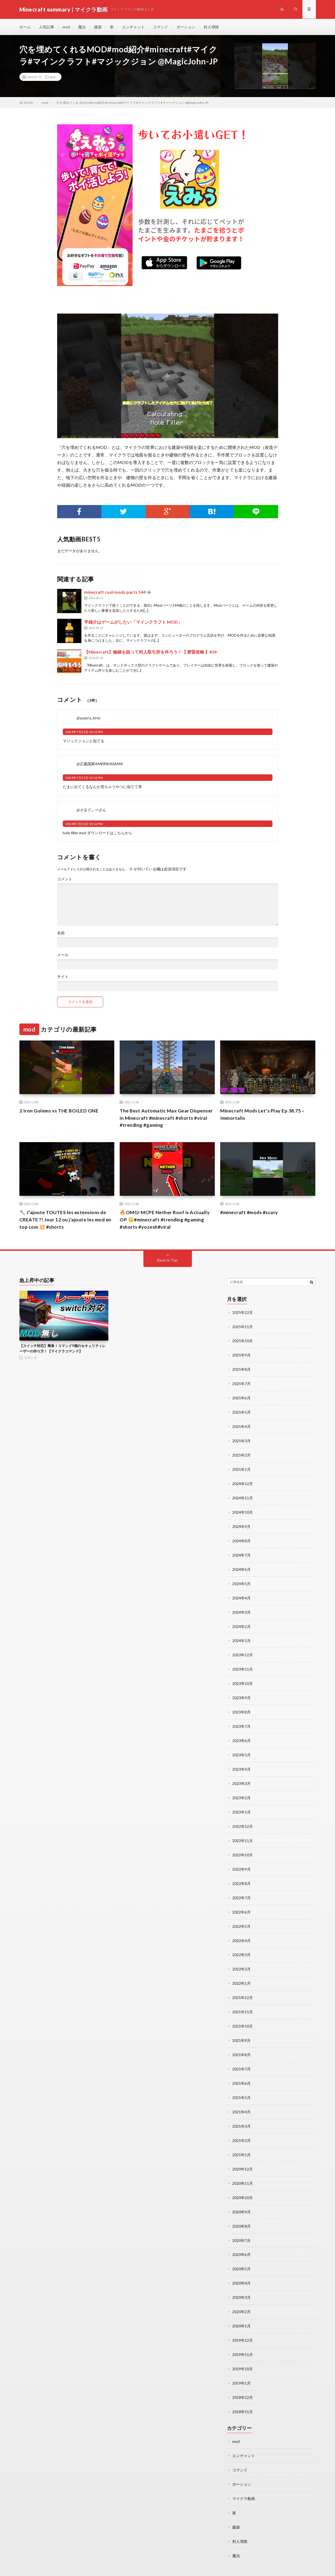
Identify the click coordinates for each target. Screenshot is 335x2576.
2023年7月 (241, 1719)
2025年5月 (241, 1411)
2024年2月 (241, 1621)
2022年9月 (241, 1859)
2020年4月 (241, 2266)
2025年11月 (242, 1326)
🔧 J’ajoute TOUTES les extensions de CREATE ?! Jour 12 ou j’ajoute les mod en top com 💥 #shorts (65, 1220)
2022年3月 (241, 1943)
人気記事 (46, 27)
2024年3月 (241, 1607)
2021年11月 (242, 1999)
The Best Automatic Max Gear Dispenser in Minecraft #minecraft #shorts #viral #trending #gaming (167, 1118)
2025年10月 (242, 1340)
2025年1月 (241, 1467)
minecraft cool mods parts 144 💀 (118, 592)
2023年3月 (241, 1775)
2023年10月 (242, 1677)
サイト (62, 977)
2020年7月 (241, 2224)
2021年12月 (242, 1985)
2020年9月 (241, 2196)
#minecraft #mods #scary (249, 1212)
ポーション (186, 27)
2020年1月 (241, 2308)
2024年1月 (241, 1635)
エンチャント (133, 27)
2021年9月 (241, 2027)
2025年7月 (241, 1382)
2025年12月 (242, 1312)
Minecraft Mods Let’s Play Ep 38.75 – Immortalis (263, 1114)
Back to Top (167, 1260)
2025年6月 (241, 1397)
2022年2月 (241, 1957)
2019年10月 (242, 2350)
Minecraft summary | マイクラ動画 (82, 2564)
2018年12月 (242, 2378)
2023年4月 (241, 1761)
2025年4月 (241, 1425)
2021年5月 (241, 2084)
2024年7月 (241, 1551)
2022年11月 (242, 1831)
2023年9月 (241, 1691)
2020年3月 (241, 2280)
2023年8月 (241, 1705)
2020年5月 (241, 2252)
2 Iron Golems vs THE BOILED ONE (59, 1111)
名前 (61, 933)
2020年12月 (242, 2154)
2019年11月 (242, 2336)
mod (66, 27)
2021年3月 (241, 2112)
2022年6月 (241, 1901)
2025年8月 (241, 1368)
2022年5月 (241, 1915)
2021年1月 (241, 2140)
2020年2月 (241, 2294)
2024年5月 (241, 1579)
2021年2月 (241, 2126)
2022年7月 (241, 1887)
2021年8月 (241, 2041)
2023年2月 (241, 1789)
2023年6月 (241, 1733)
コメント (64, 879)
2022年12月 (242, 1817)
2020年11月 (242, 2168)
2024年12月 (242, 1481)
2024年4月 (241, 1593)
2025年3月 (241, 1439)
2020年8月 (241, 2210)
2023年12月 (242, 1649)
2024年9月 (241, 1523)
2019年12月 (242, 2322)
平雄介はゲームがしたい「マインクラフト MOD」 (133, 622)
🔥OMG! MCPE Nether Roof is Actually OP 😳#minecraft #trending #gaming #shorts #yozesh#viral (165, 1220)
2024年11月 (242, 1495)
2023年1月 (241, 1803)
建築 (98, 27)
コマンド (160, 27)
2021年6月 (241, 2069)
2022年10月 (242, 1845)
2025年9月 (241, 1354)
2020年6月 (241, 2238)
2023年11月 (242, 1663)
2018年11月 (242, 2392)
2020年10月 (242, 2182)
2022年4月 (241, 1929)
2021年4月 (241, 2098)
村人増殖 (211, 27)
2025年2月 (241, 1453)
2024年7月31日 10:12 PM (84, 732)
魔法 (82, 27)
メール (62, 955)
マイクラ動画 (243, 2477)
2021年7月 (241, 2055)
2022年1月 (241, 1971)
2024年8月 (241, 1537)
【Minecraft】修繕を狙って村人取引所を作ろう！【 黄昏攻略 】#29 (150, 652)
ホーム (25, 27)
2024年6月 (241, 1565)
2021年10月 (242, 2013)
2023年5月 (241, 1747)
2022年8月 (241, 1873)
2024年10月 (242, 1509)
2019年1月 (241, 2364)
